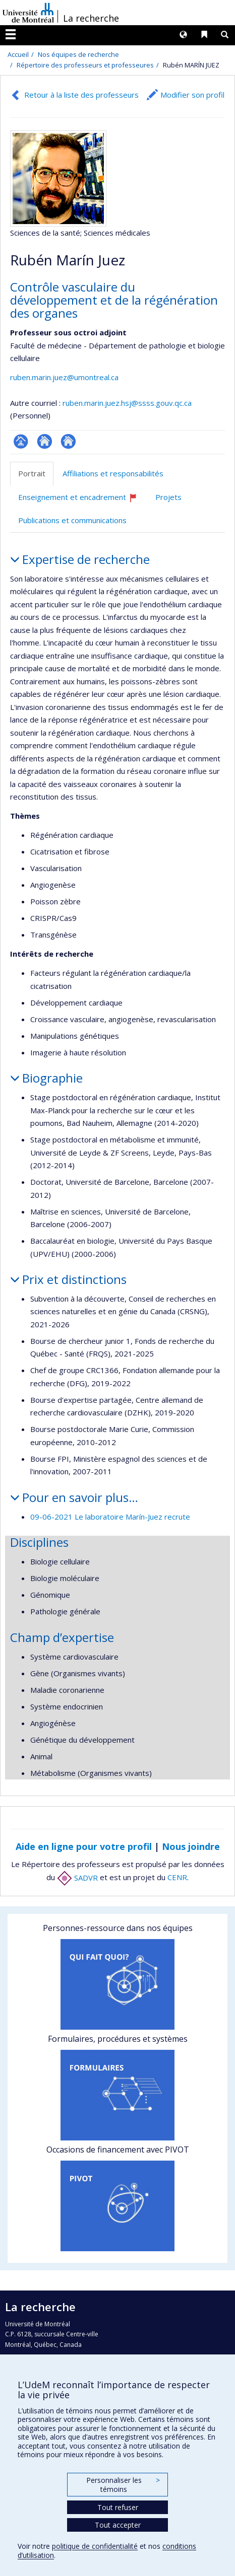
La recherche (91, 18)
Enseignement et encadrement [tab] (82, 501)
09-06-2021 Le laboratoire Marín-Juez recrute (110, 1517)
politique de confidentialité (95, 2546)
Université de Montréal (28, 13)
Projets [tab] (168, 497)
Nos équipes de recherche (78, 54)
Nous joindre (191, 1846)
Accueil (18, 54)
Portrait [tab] (31, 473)
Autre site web (68, 441)
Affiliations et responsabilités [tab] (113, 473)
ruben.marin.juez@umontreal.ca (64, 377)
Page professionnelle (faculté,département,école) (21, 441)
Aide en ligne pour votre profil (84, 1846)
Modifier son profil (192, 95)
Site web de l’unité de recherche (44, 441)
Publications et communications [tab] (72, 520)
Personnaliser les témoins (123, 2484)
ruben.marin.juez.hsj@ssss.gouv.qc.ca (127, 403)
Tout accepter (118, 2525)
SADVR (77, 1878)
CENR (177, 1878)
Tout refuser (117, 2507)
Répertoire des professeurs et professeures (85, 64)
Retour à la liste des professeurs (81, 95)
